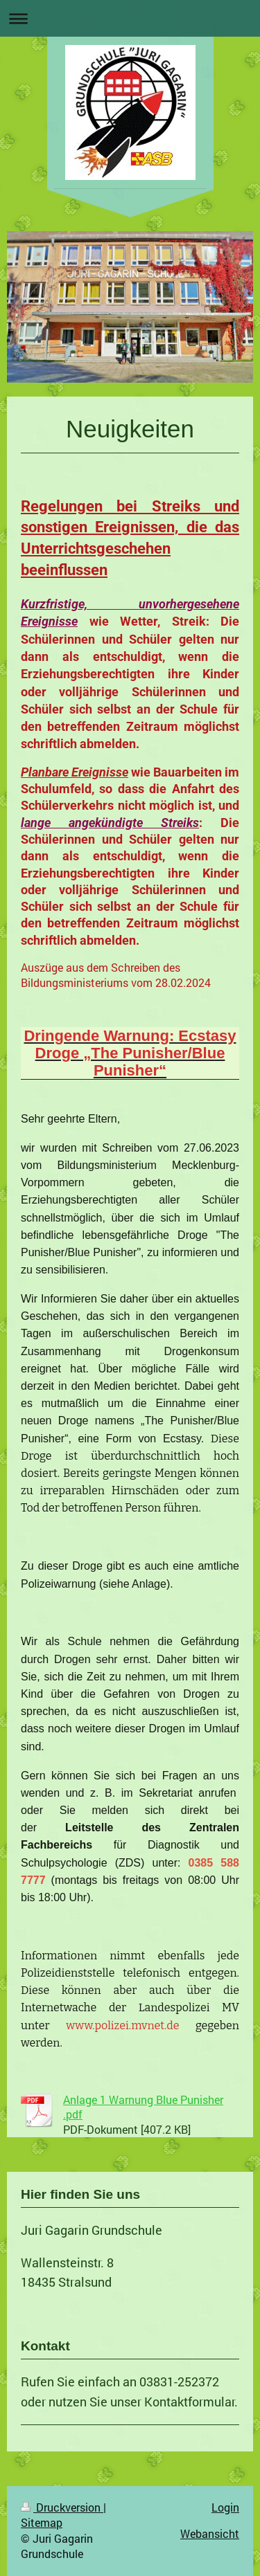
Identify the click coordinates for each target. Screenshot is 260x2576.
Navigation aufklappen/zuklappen (130, 18)
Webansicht (209, 2533)
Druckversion (62, 2507)
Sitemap (41, 2522)
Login (225, 2507)
